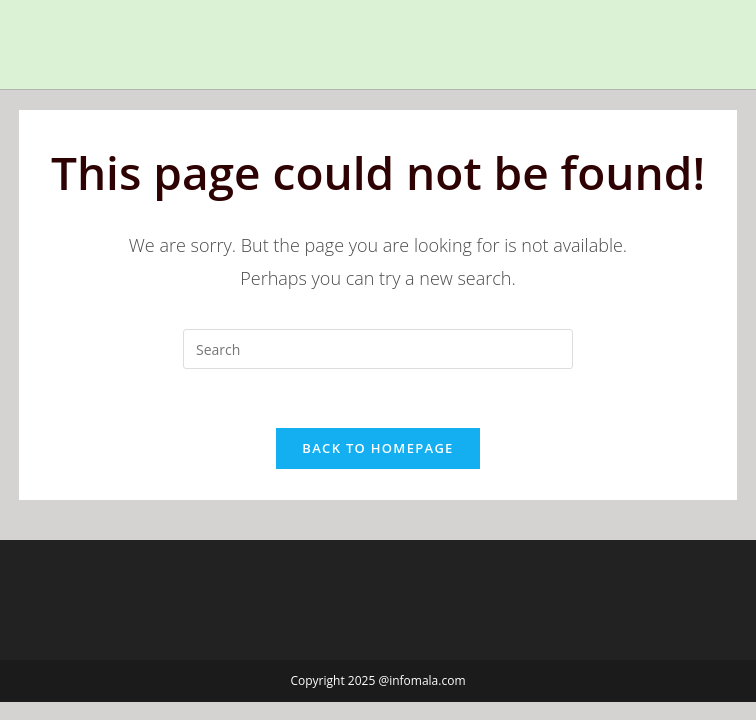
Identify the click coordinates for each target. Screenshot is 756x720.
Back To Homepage (377, 450)
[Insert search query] (378, 349)
